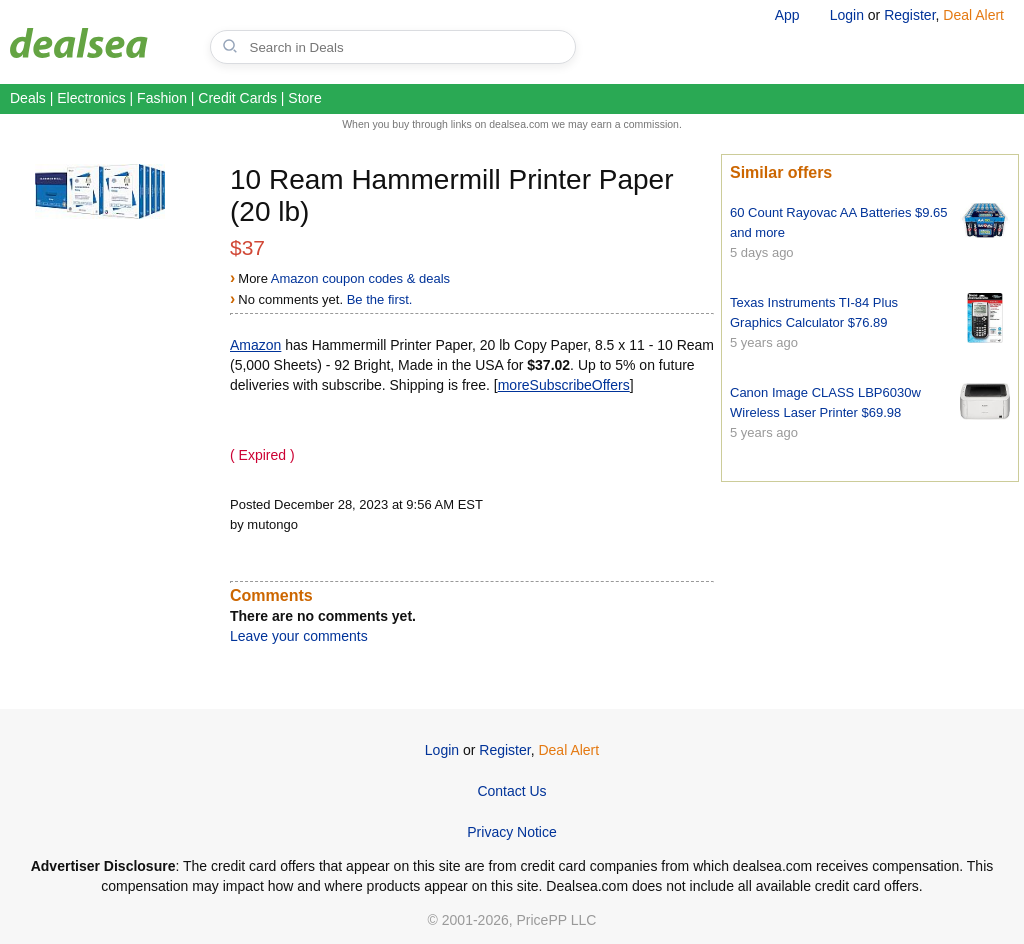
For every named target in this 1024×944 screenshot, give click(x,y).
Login (847, 15)
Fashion (162, 98)
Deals (28, 98)
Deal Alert (973, 15)
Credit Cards (237, 98)
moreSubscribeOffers (564, 385)
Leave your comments (299, 636)
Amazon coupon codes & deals (360, 278)
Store (304, 98)
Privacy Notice (511, 832)
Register (909, 15)
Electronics (91, 98)
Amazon (255, 345)
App (787, 15)
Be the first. (380, 299)
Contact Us (511, 791)
